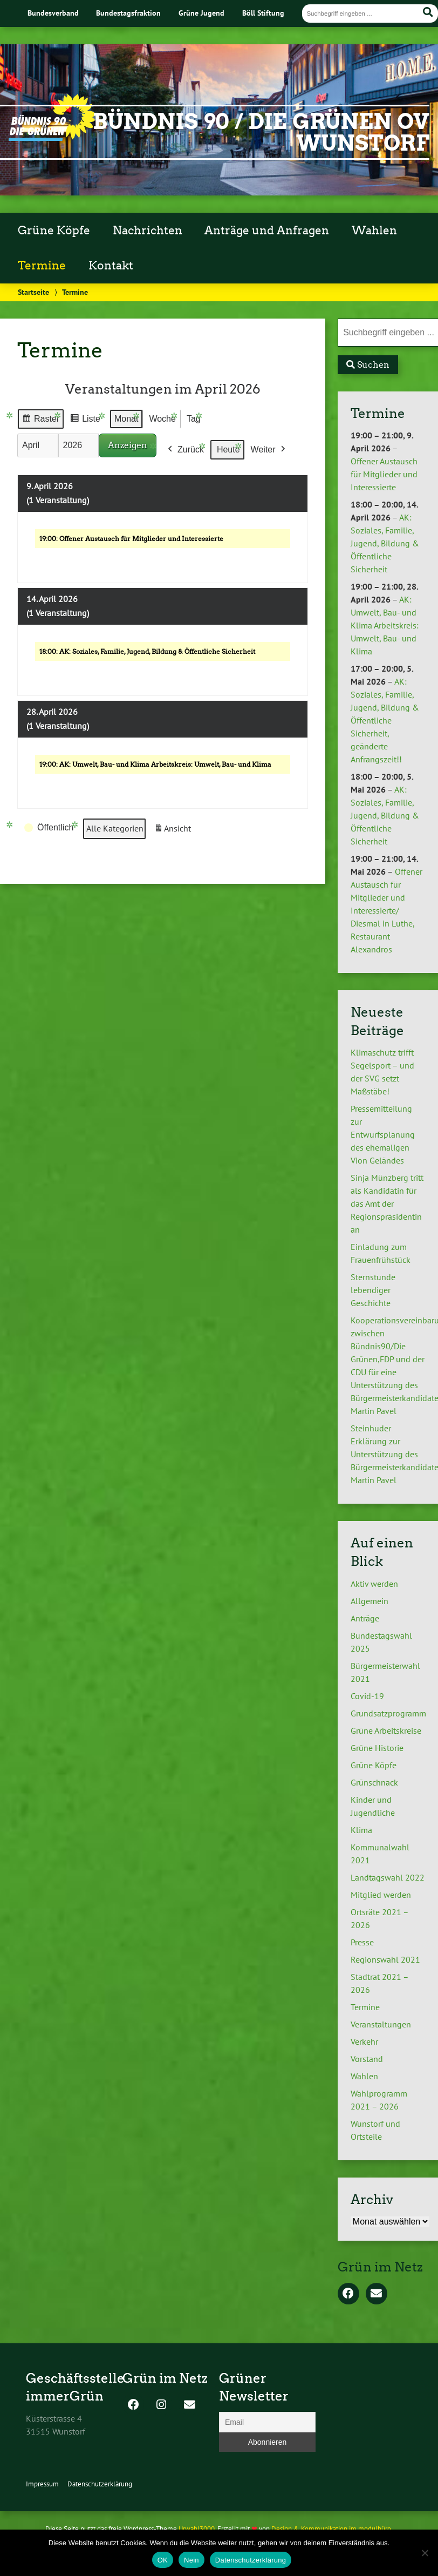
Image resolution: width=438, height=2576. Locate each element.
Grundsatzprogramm (388, 1713)
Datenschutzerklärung (99, 2484)
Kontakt (110, 266)
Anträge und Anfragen (266, 231)
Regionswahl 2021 (385, 1959)
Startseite (33, 292)
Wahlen (374, 231)
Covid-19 (367, 1696)
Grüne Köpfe (54, 231)
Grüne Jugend (201, 13)
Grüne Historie (377, 1747)
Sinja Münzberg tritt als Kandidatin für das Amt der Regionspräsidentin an (387, 1203)
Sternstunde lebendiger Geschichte (373, 1290)
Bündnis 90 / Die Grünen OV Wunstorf (261, 132)
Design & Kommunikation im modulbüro (331, 2528)
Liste (85, 420)
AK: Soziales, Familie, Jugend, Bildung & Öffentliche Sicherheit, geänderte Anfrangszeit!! (385, 720)
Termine (42, 266)
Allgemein (369, 1600)
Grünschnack (374, 1782)
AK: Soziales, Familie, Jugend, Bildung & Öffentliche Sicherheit (385, 543)
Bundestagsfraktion (128, 13)
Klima (361, 1829)
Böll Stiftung (263, 13)
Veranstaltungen (381, 2024)
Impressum (42, 2484)
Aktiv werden (374, 1583)
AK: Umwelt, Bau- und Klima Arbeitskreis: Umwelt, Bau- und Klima (385, 625)
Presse (362, 1942)
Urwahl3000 (197, 2528)
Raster (40, 420)
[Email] (267, 2422)
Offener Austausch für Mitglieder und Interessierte (384, 474)
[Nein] (424, 2552)
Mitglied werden (381, 1894)
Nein (191, 2560)
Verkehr (364, 2041)
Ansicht (174, 831)
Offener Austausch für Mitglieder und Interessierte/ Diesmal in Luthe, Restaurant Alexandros (386, 910)
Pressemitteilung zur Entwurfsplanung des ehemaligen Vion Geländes (383, 1134)
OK (163, 2560)
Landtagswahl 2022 (388, 1877)
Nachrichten (147, 231)
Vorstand (367, 2058)
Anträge (365, 1618)
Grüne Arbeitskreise (386, 1730)
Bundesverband (53, 13)
